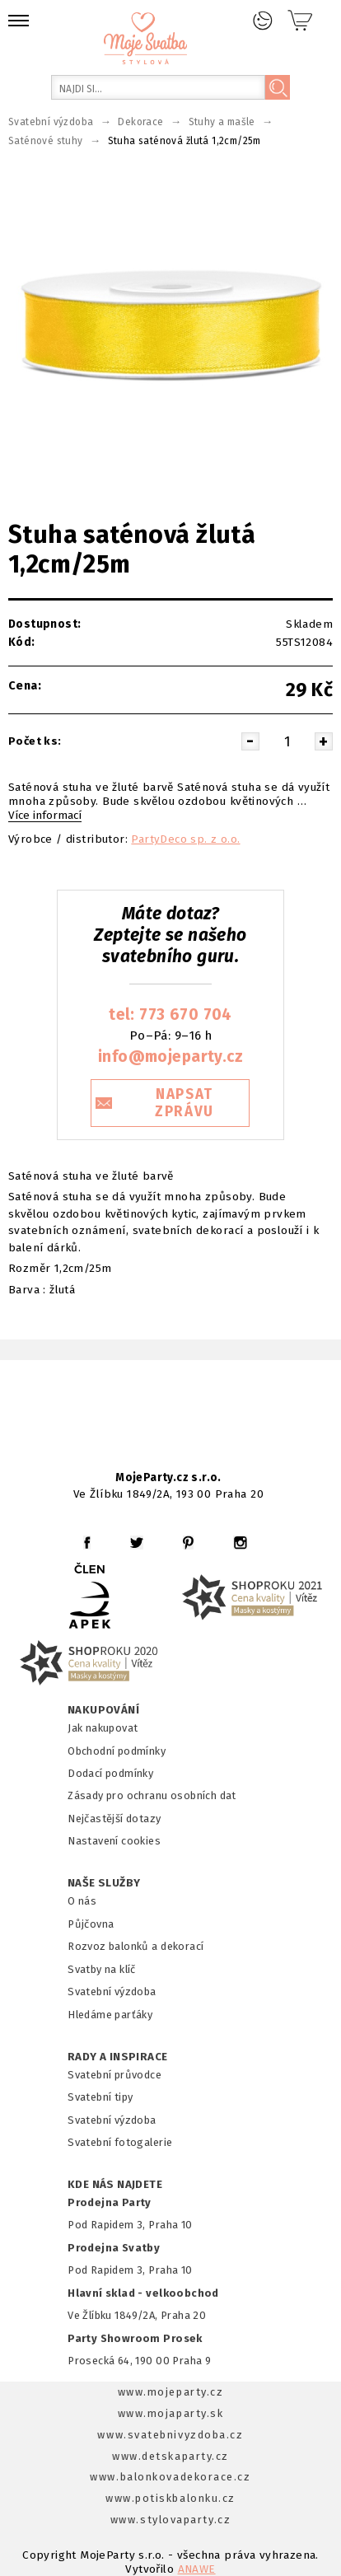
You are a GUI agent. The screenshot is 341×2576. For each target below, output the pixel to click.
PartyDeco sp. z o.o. (185, 839)
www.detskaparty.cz (170, 2456)
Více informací (45, 815)
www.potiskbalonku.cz (170, 2498)
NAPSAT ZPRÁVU (184, 1103)
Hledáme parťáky (110, 2014)
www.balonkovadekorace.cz (170, 2477)
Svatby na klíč (102, 1969)
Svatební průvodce (114, 2075)
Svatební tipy (100, 2097)
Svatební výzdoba (112, 1991)
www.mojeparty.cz (171, 2392)
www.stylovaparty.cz (170, 2519)
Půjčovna (91, 1924)
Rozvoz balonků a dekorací (135, 1946)
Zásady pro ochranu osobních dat (152, 1795)
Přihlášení (262, 20)
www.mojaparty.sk (171, 2413)
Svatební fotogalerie (120, 2142)
